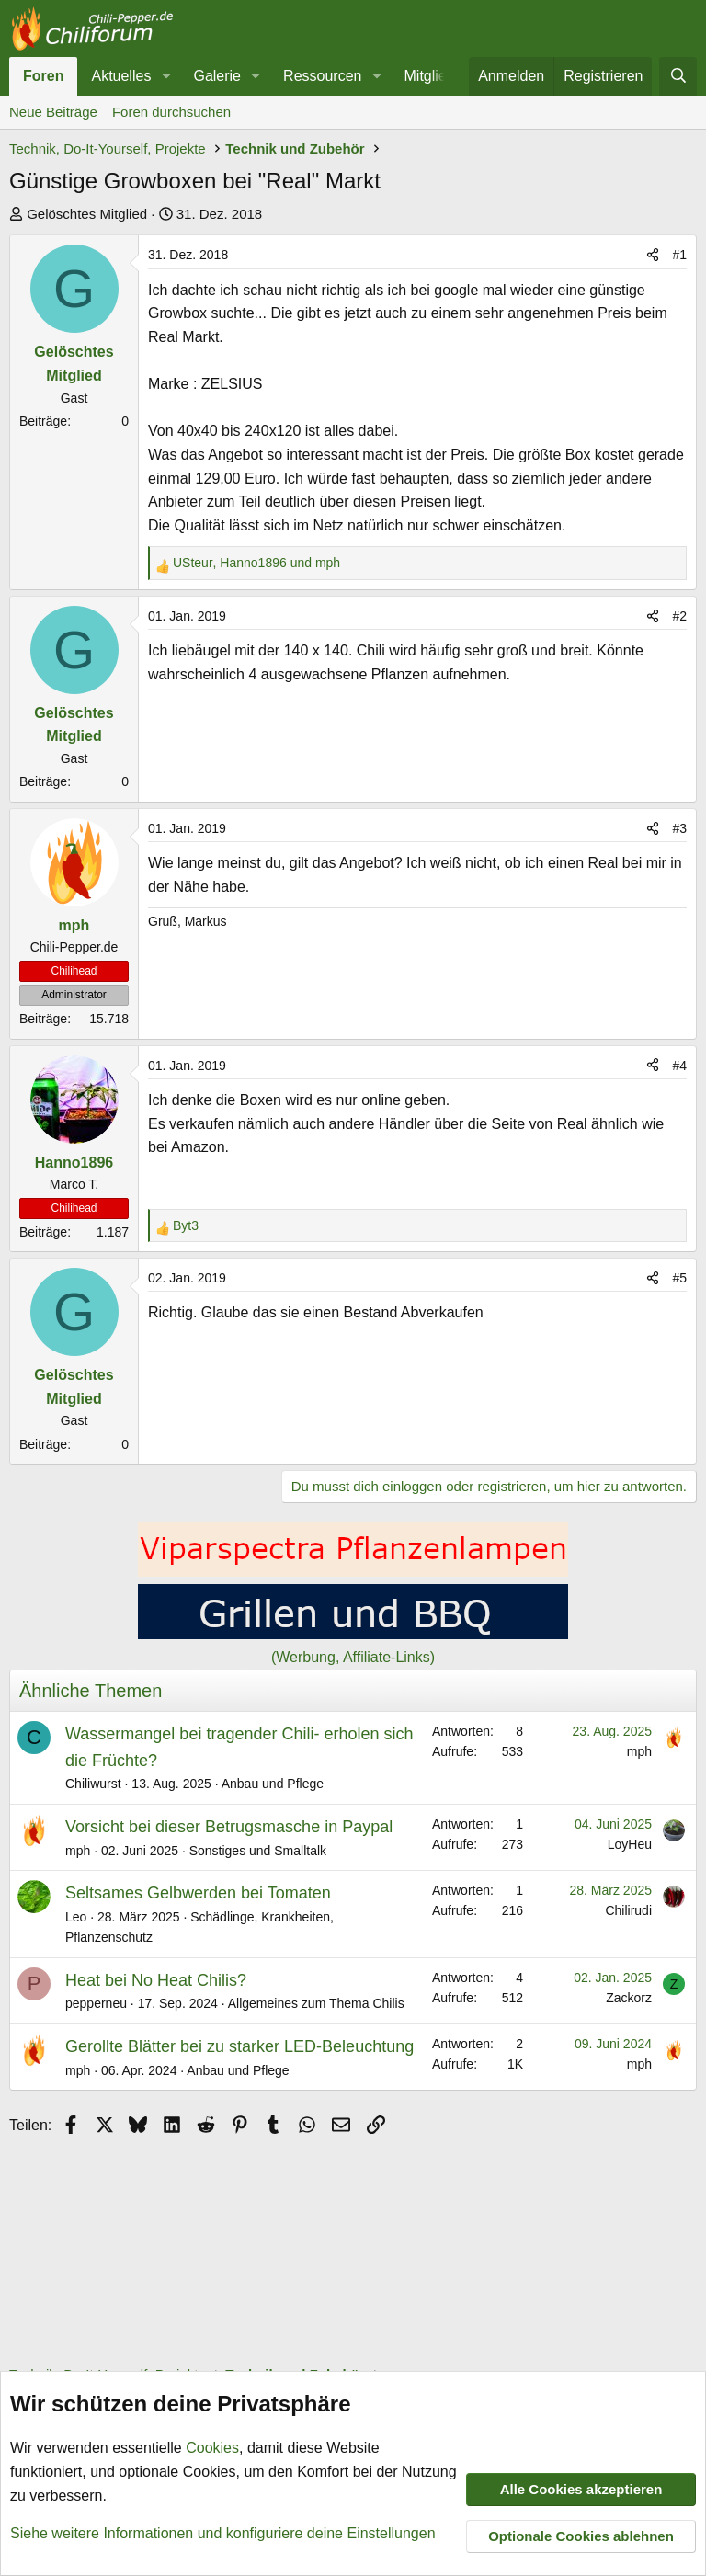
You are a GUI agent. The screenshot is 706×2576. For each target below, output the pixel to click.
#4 (679, 1065)
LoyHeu (630, 1844)
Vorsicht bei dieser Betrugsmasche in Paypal (229, 1827)
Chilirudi (628, 1910)
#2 (679, 616)
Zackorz (629, 1997)
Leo (75, 1916)
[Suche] (678, 76)
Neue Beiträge (53, 112)
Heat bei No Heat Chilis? (155, 1980)
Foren (43, 76)
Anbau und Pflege (273, 1783)
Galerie (217, 76)
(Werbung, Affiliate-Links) (353, 1657)
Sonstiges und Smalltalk (257, 1850)
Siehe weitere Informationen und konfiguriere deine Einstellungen (223, 2533)
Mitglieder (436, 76)
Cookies (212, 2448)
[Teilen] (653, 255)
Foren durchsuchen (171, 112)
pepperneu (96, 2003)
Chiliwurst (93, 1783)
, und (256, 562)
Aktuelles (121, 76)
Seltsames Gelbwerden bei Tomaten (198, 1893)
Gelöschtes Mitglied (87, 214)
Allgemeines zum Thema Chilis (316, 2003)
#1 (679, 254)
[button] (166, 76)
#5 (679, 1278)
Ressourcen (322, 76)
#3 (679, 828)
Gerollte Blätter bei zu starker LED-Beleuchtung (239, 2046)
